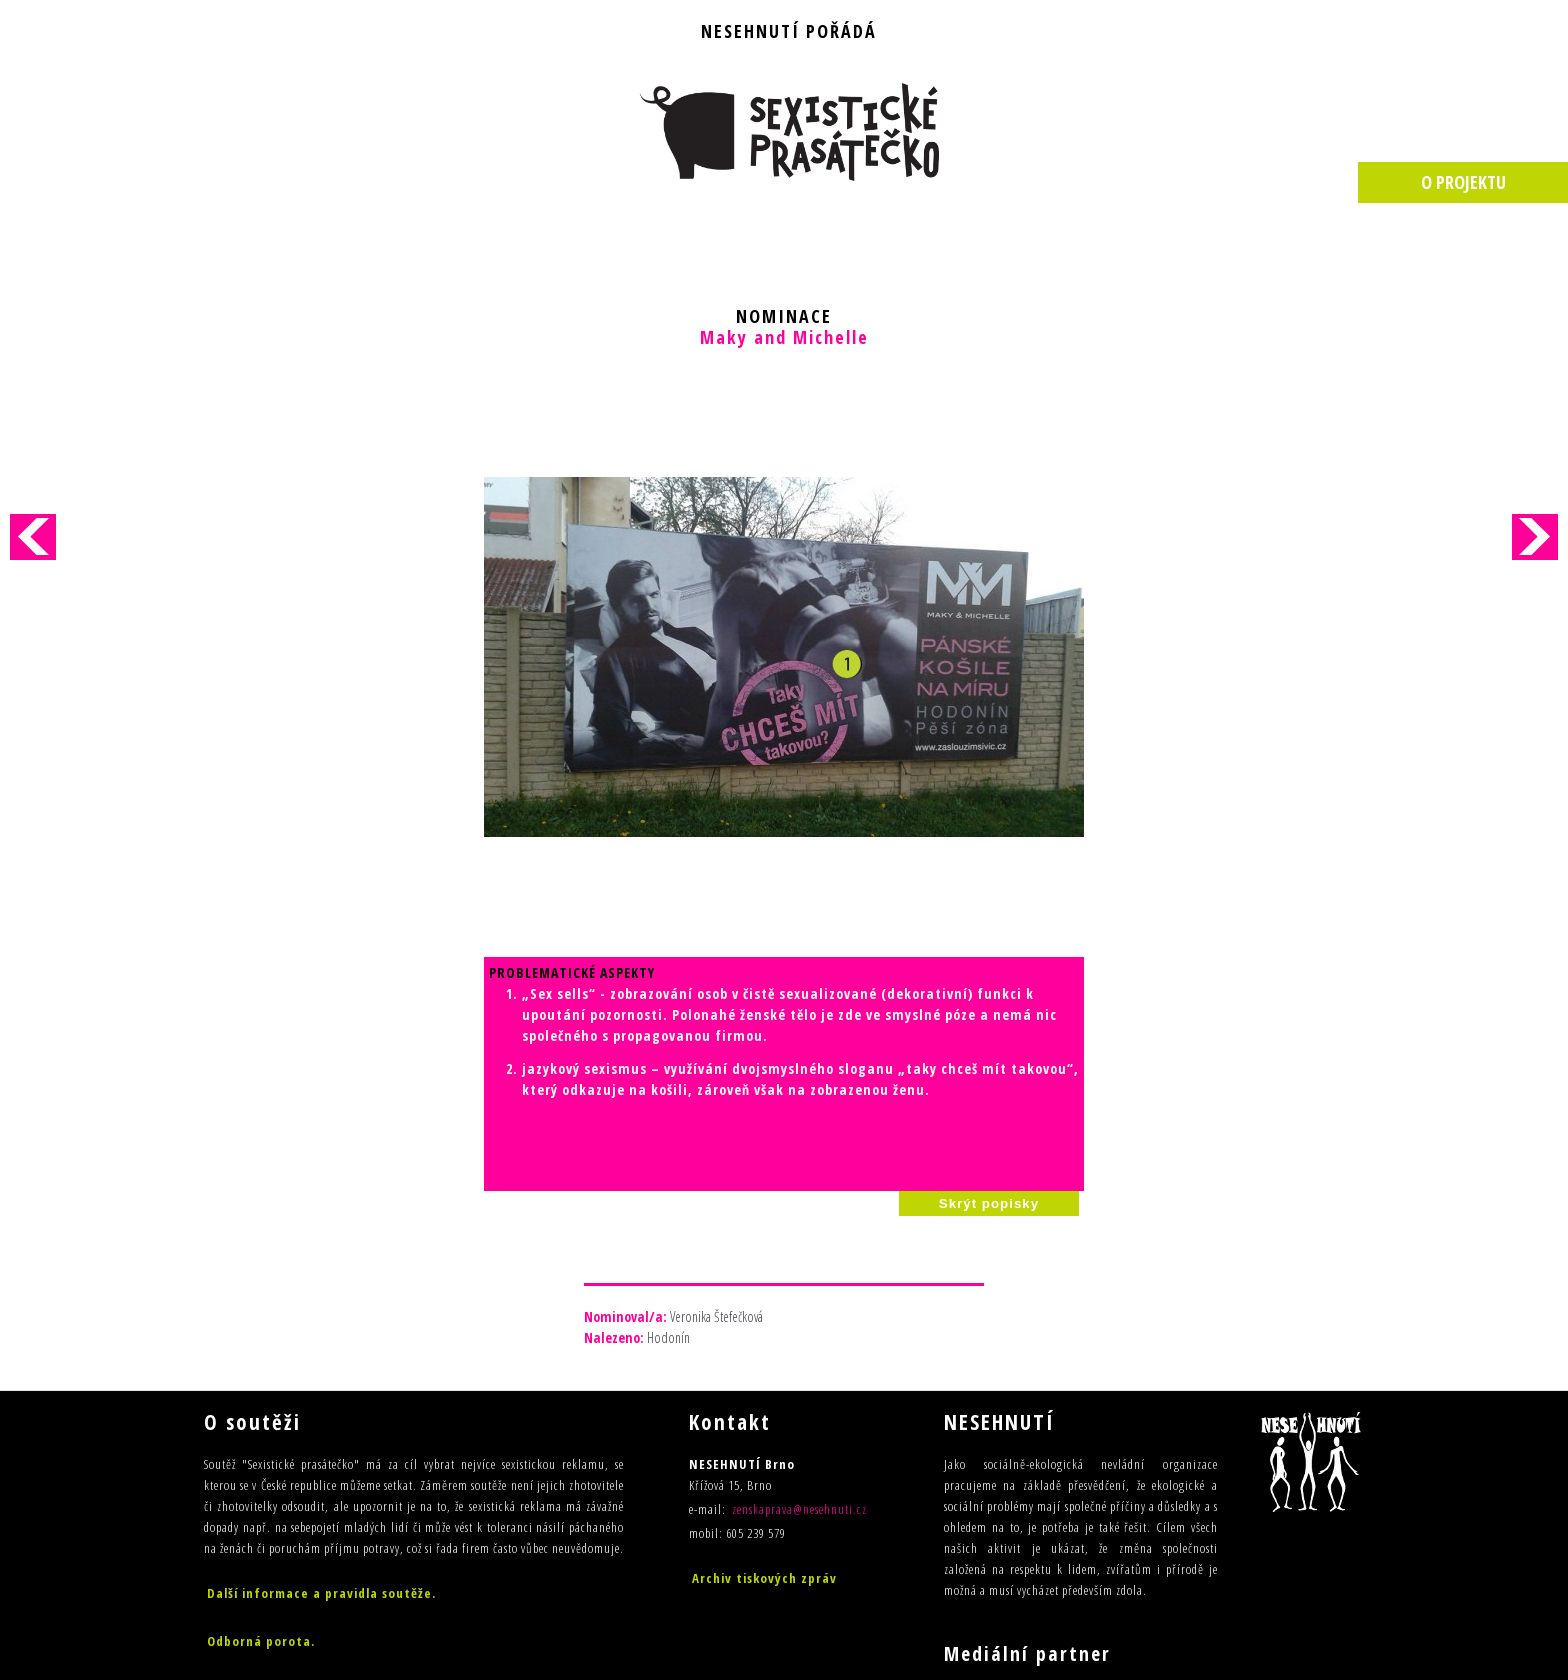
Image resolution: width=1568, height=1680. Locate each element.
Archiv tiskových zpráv (764, 1338)
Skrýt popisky (989, 963)
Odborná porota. (261, 1401)
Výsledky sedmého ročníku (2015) (312, 1449)
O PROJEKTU (1463, 182)
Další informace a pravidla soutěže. (321, 1353)
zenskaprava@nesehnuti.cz (799, 1269)
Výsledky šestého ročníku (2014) (309, 1476)
